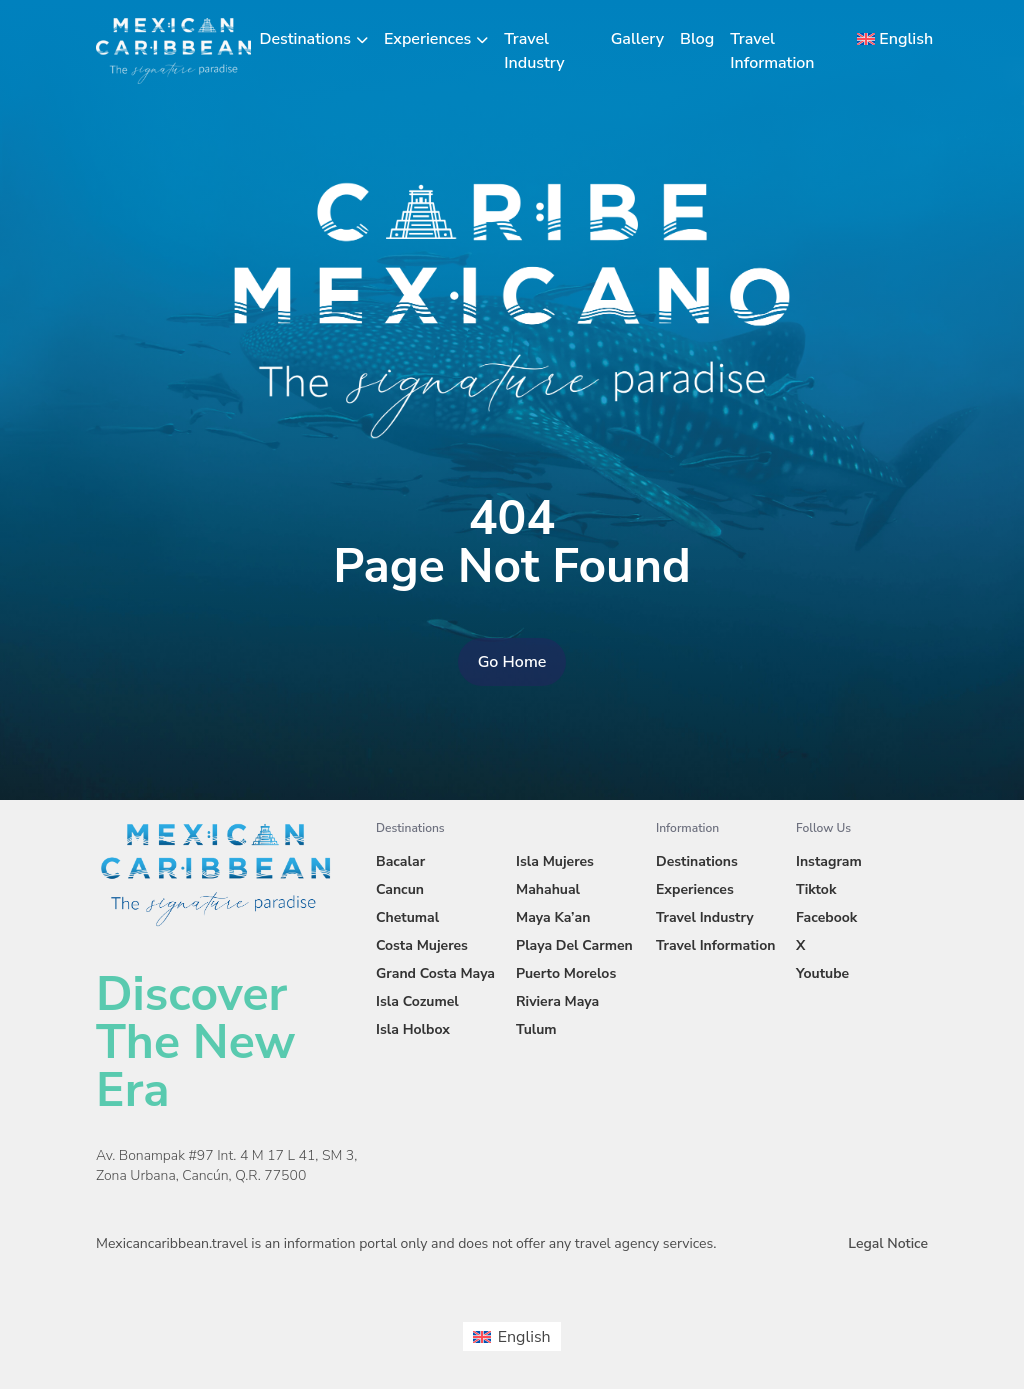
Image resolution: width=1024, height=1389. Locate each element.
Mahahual (548, 889)
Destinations (305, 39)
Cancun (400, 889)
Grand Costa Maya (435, 973)
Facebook (826, 917)
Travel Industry (705, 917)
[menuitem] (889, 39)
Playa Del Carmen (574, 945)
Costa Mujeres (422, 945)
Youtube (822, 973)
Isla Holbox (413, 1029)
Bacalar (400, 861)
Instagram (829, 861)
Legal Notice (888, 1243)
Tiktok (816, 889)
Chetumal (407, 917)
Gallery (637, 39)
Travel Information (715, 945)
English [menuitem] (524, 1337)
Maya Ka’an (553, 917)
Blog (697, 39)
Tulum (536, 1029)
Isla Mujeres (555, 861)
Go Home (512, 662)
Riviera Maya (557, 1001)
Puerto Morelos (566, 973)
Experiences (427, 39)
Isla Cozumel (417, 1001)
